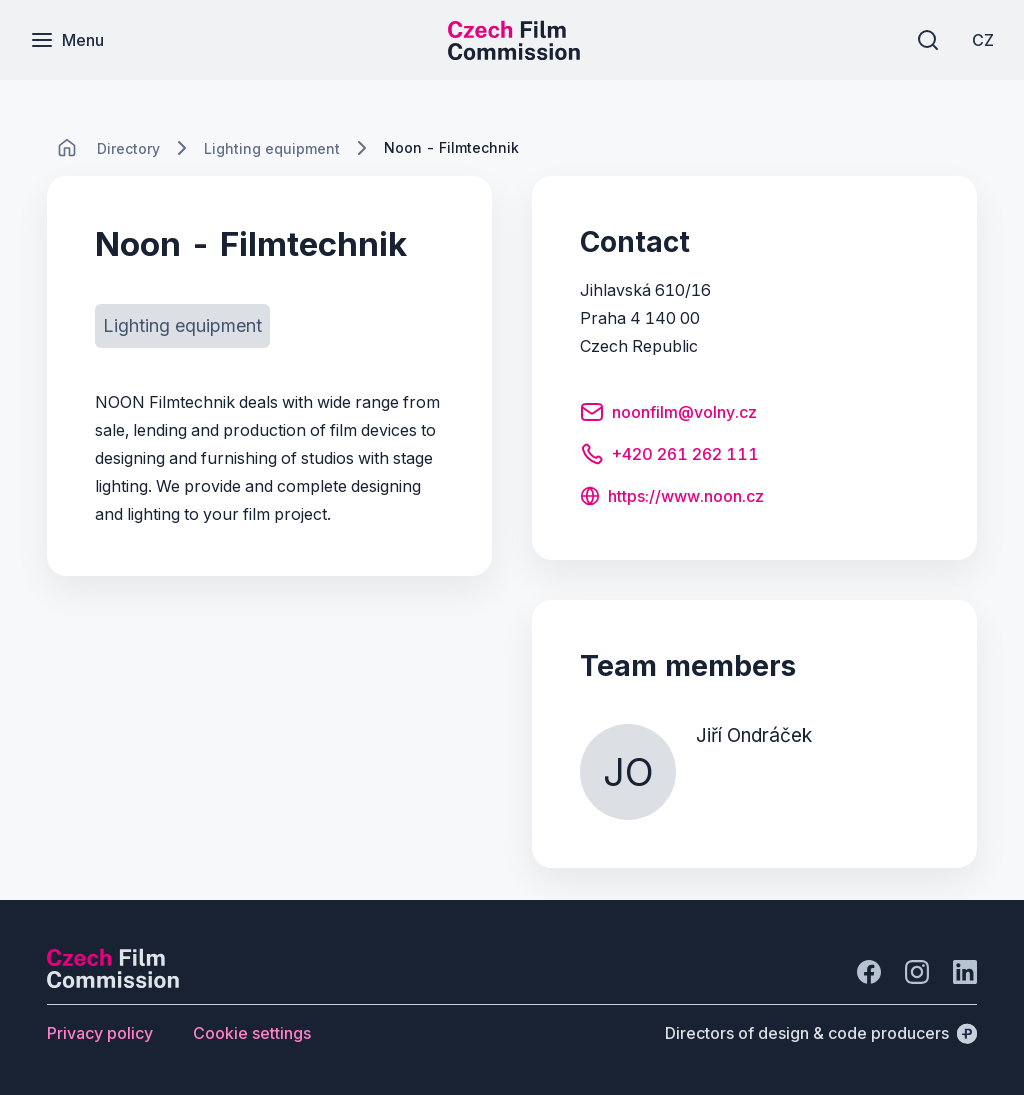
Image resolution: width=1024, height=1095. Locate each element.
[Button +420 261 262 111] (669, 457)
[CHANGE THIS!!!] (67, 148)
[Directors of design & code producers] (821, 1033)
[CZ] (983, 40)
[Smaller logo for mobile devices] (514, 54)
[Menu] (67, 40)
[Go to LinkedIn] (965, 972)
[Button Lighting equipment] (182, 326)
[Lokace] (128, 148)
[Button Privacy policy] (100, 1033)
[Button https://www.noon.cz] (672, 498)
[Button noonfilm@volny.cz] (668, 415)
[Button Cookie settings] (252, 1033)
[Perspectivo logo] (113, 982)
